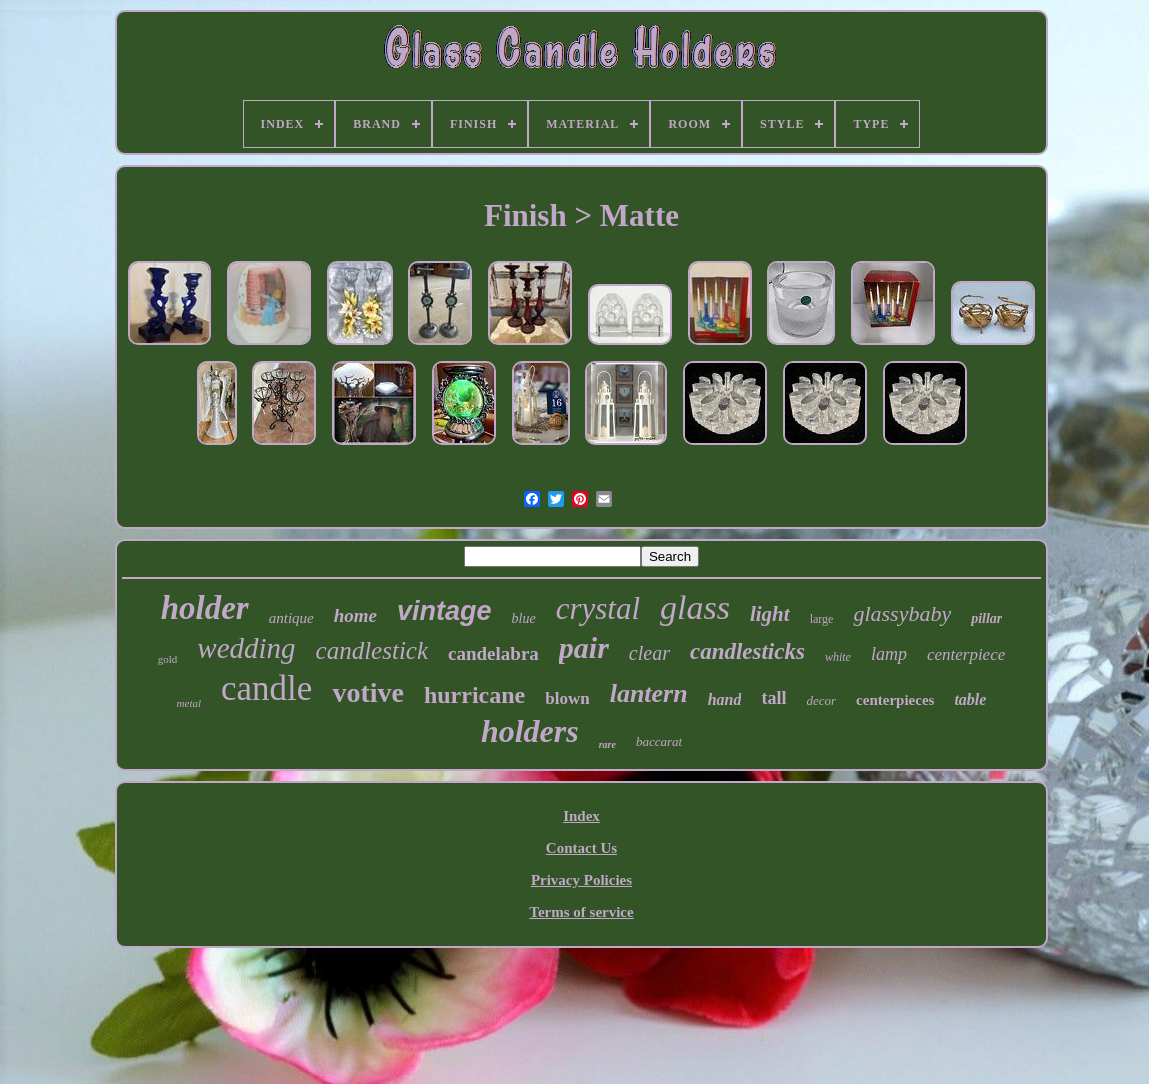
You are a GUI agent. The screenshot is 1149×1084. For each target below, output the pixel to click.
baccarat (659, 741)
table (970, 699)
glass (695, 607)
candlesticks (747, 651)
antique (291, 618)
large (822, 619)
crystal (598, 608)
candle (266, 688)
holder (205, 608)
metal (189, 703)
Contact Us (581, 848)
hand (725, 699)
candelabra (493, 653)
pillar (986, 618)
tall (773, 698)
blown (567, 698)
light (770, 614)
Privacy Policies (581, 880)
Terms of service (581, 912)
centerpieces (895, 700)
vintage (444, 611)
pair (584, 647)
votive (368, 692)
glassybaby (902, 613)
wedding (246, 648)
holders (530, 731)
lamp (889, 654)
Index (581, 816)
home (355, 615)
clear (649, 653)
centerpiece (966, 654)
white (838, 657)
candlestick (372, 650)
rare (607, 744)
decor (821, 700)
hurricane (474, 695)
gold (168, 659)
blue (524, 618)
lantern (649, 693)
